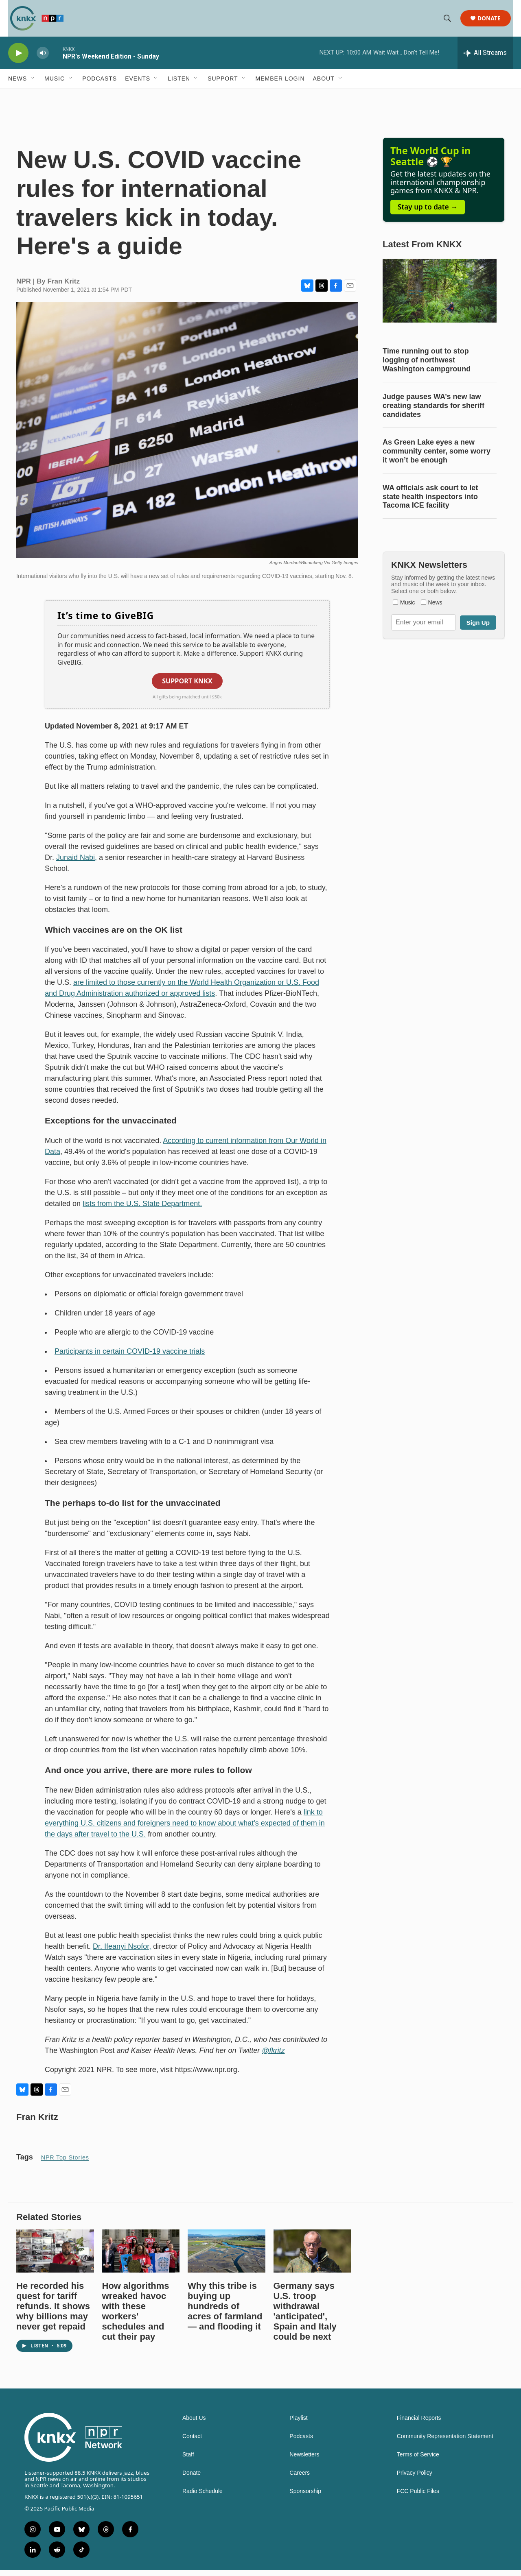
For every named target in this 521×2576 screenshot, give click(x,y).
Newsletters (304, 2461)
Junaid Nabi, (76, 863)
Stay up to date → (428, 213)
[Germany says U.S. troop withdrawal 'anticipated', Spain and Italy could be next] (312, 2257)
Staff (188, 2461)
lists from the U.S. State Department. (142, 1210)
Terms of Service (418, 2461)
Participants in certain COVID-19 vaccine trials (130, 1357)
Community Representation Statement (445, 2442)
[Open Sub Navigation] (33, 84)
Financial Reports (419, 2424)
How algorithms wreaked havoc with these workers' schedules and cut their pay (135, 2317)
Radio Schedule (202, 2497)
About (324, 84)
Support (223, 84)
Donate (491, 21)
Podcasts (99, 84)
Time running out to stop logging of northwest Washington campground (427, 366)
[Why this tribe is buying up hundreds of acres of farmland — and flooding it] (226, 2257)
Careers (299, 2479)
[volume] (43, 59)
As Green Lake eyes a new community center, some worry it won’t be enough (436, 457)
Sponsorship (305, 2497)
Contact (192, 2442)
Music (54, 84)
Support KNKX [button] (187, 687)
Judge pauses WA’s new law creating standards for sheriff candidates (433, 412)
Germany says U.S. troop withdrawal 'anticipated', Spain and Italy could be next (305, 2317)
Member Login (280, 84)
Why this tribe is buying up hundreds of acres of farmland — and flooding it (225, 2312)
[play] (18, 59)
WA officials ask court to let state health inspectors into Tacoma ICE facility (430, 503)
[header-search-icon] (448, 21)
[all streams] (485, 59)
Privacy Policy (414, 2479)
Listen (179, 84)
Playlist (298, 2424)
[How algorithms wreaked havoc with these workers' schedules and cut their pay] (141, 2257)
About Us (194, 2424)
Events (137, 84)
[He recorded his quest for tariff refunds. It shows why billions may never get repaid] (55, 2257)
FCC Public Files (418, 2497)
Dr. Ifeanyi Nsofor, (122, 1952)
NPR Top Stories (65, 2163)
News (17, 84)
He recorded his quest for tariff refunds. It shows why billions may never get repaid (53, 2312)
